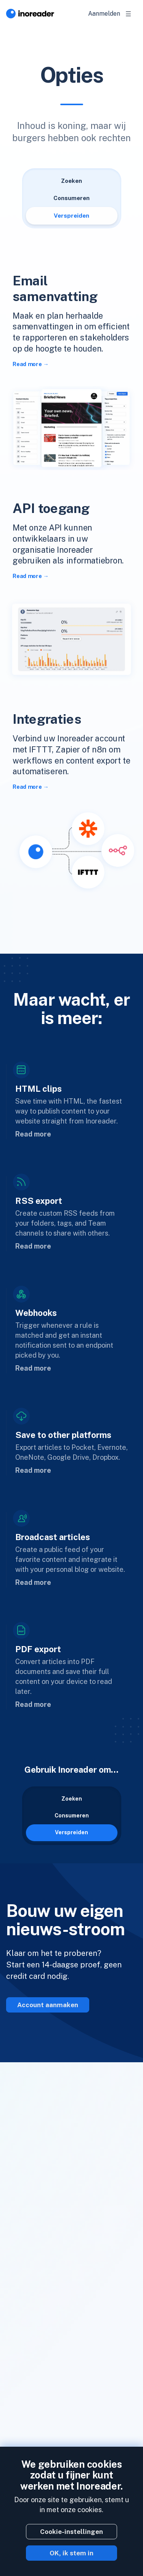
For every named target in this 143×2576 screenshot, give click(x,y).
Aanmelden (104, 13)
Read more (27, 364)
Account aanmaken (47, 2005)
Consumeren (71, 198)
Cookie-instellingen (71, 2531)
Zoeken (71, 180)
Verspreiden (71, 215)
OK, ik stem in (71, 2553)
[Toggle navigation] (128, 13)
